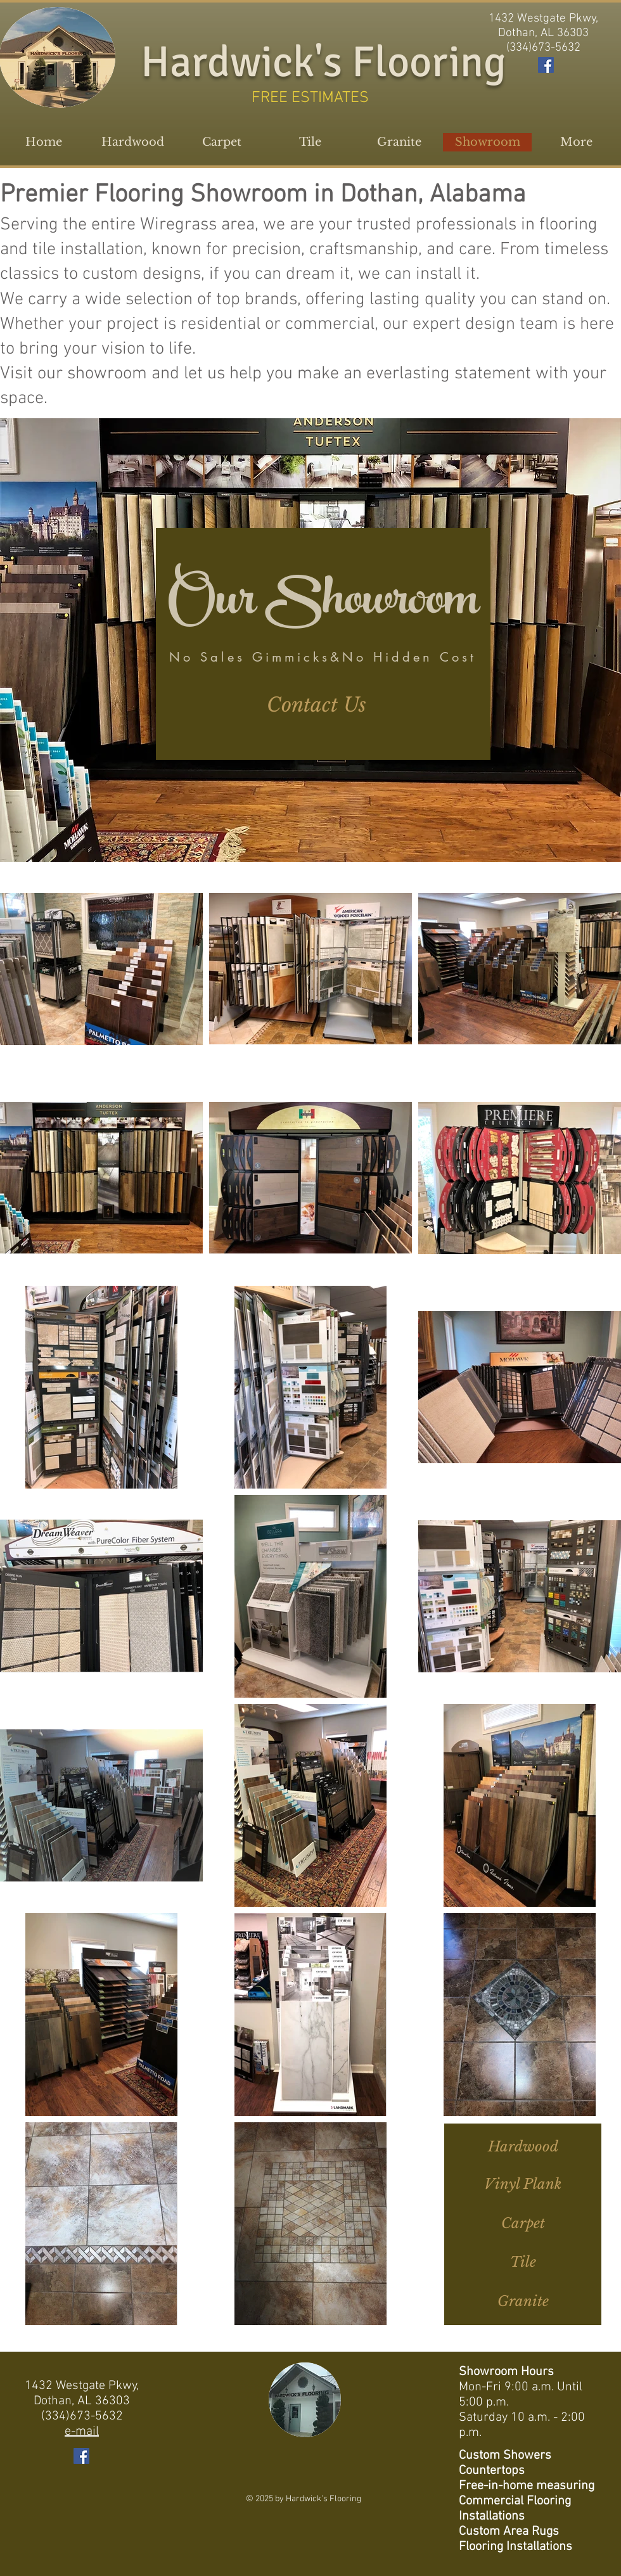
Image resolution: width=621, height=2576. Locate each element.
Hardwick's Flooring (323, 62)
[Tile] (523, 2263)
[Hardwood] (523, 2147)
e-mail (82, 2431)
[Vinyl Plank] (523, 2185)
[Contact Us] (316, 704)
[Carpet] (523, 2224)
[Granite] (523, 2302)
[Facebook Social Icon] (546, 65)
